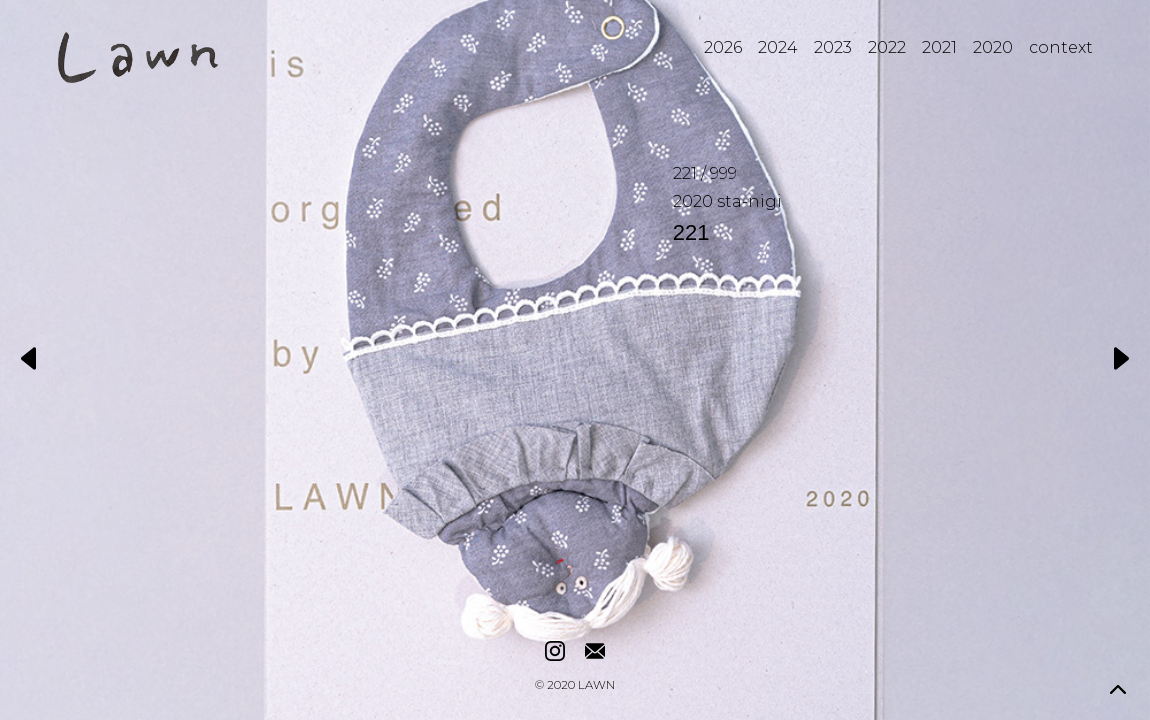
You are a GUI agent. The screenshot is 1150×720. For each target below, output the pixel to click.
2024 (778, 47)
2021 (939, 47)
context (1061, 47)
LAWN (596, 686)
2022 (887, 47)
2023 (833, 47)
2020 (993, 47)
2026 (723, 47)
